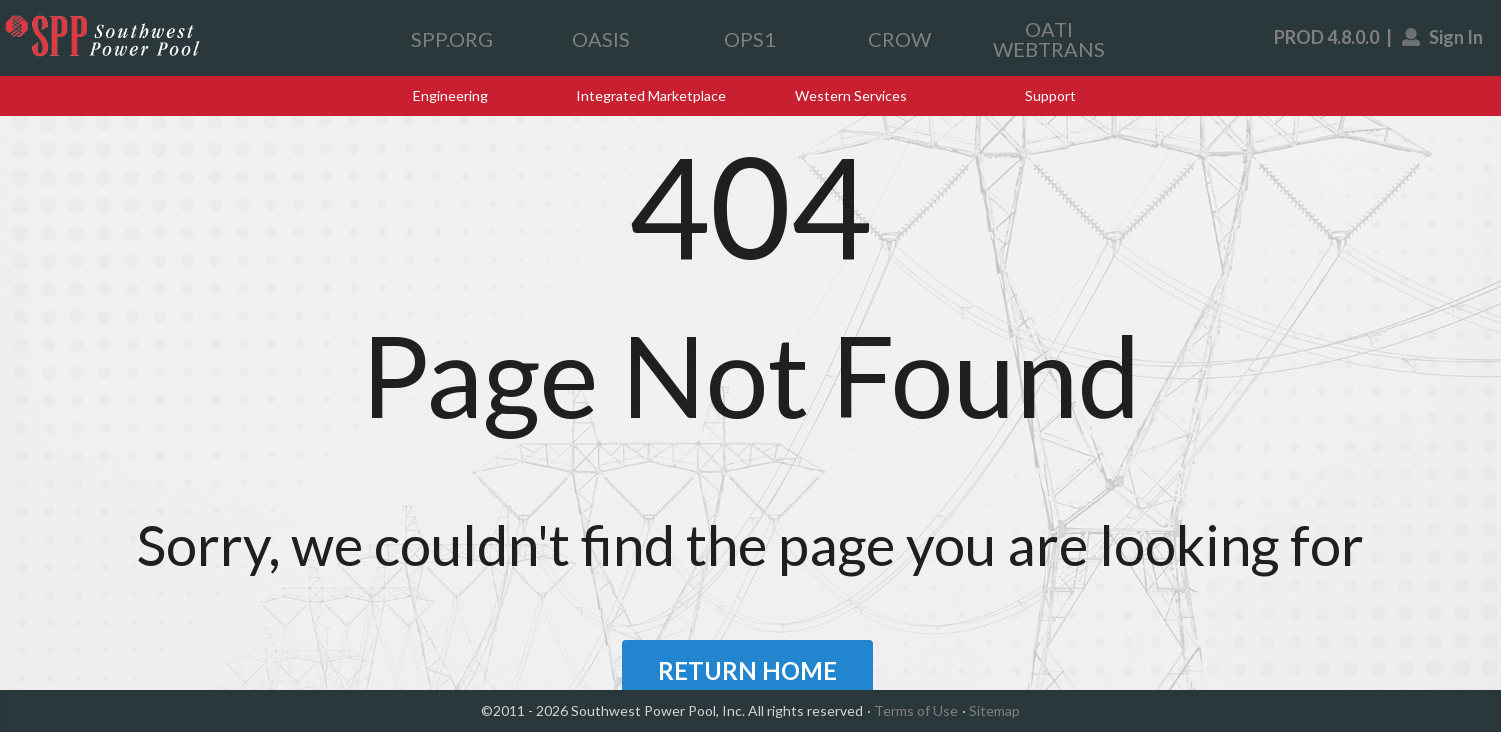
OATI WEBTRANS (1049, 39)
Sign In (1443, 37)
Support (1050, 95)
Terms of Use (916, 710)
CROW (899, 39)
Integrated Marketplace (651, 95)
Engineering (450, 95)
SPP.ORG (452, 39)
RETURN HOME (747, 670)
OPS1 (750, 39)
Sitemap (994, 710)
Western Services (851, 95)
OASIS (601, 39)
